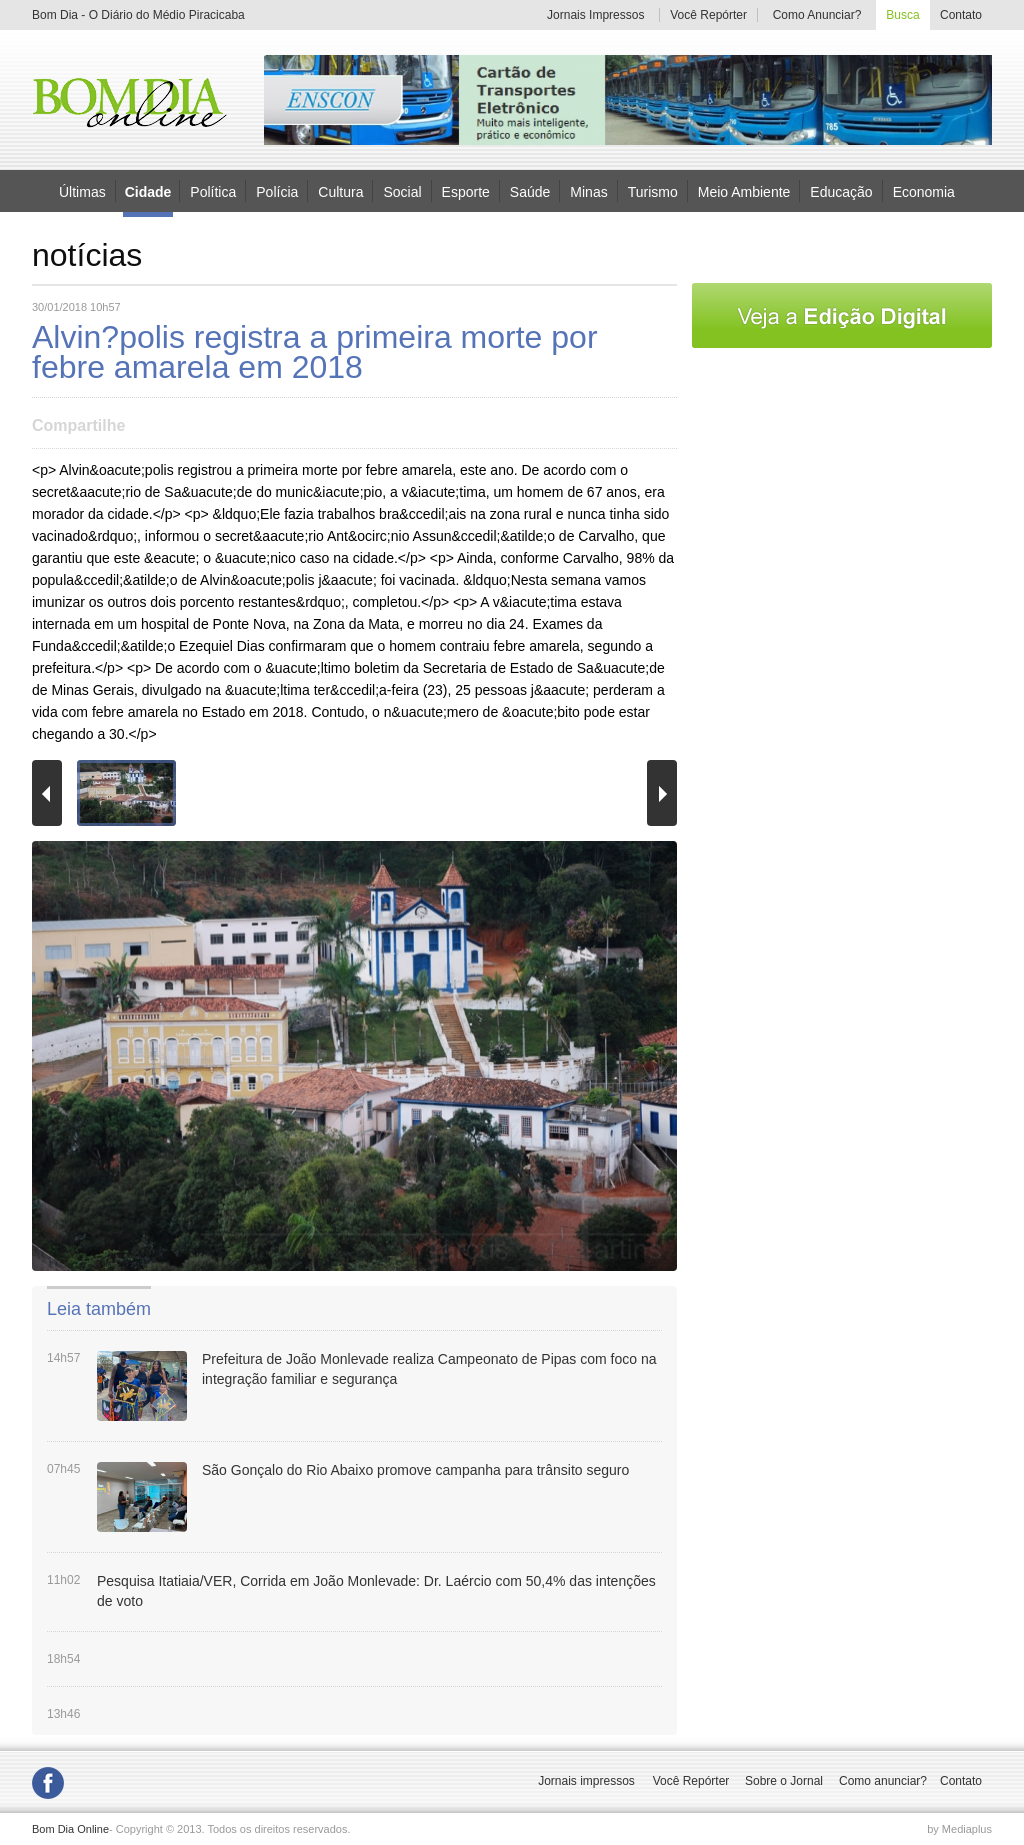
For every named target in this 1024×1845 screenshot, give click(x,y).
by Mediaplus (959, 1829)
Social (402, 191)
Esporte (466, 191)
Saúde (530, 191)
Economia (924, 191)
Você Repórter (708, 15)
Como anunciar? (883, 1781)
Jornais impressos (586, 1781)
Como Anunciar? (817, 15)
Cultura (340, 191)
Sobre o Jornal (784, 1781)
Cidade (148, 192)
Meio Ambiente (744, 191)
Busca (902, 15)
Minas (588, 191)
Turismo (653, 191)
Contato (961, 15)
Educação (841, 191)
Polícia (277, 191)
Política (213, 191)
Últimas (82, 191)
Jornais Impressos (595, 15)
